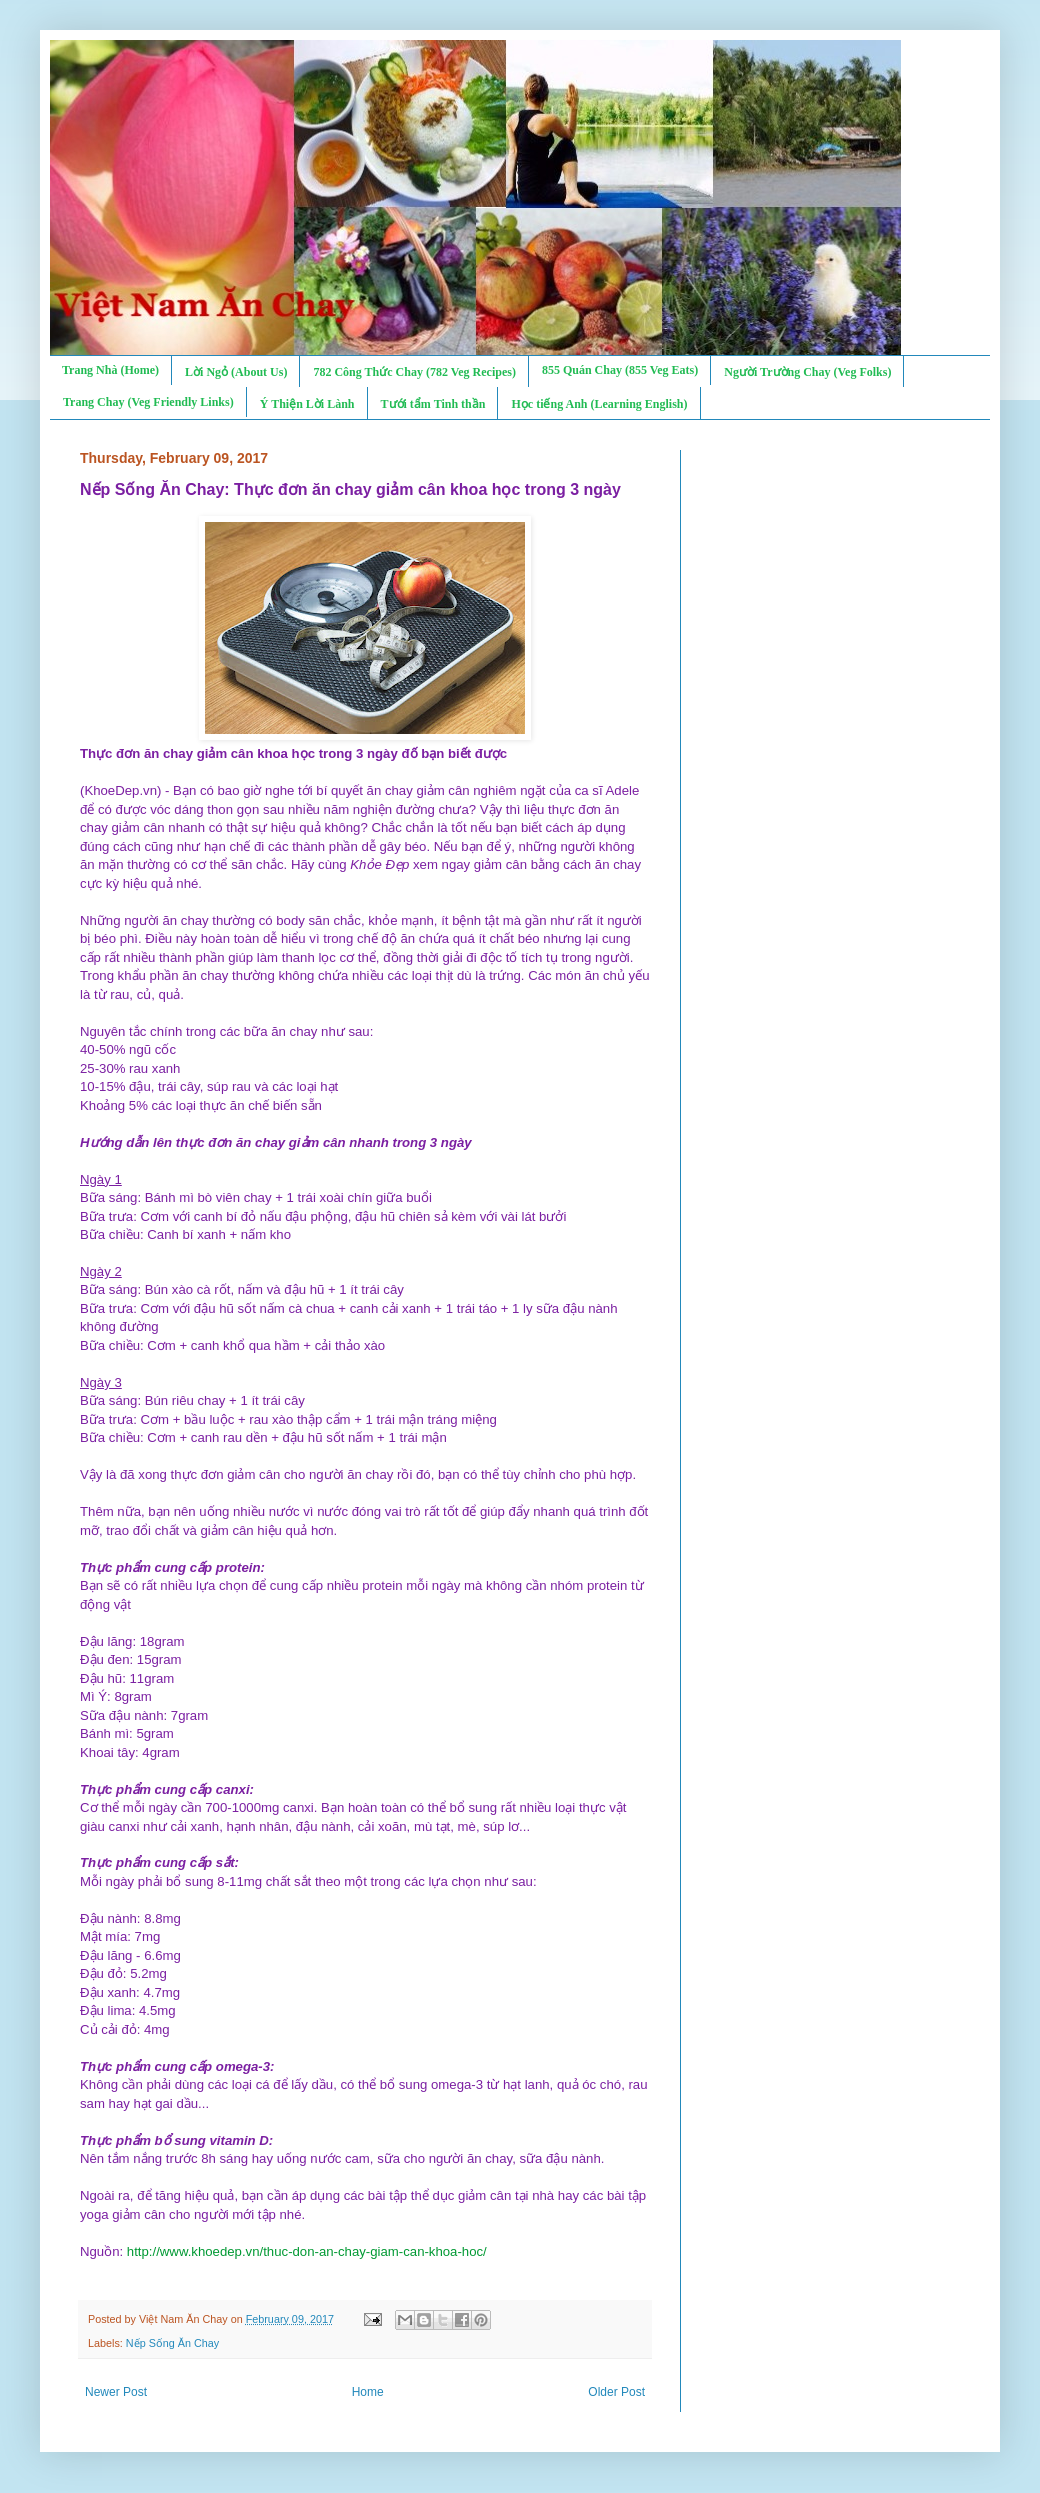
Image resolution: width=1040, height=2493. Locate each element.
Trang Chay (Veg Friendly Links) (148, 402)
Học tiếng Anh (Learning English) (599, 404)
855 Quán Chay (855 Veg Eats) (620, 370)
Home (368, 2392)
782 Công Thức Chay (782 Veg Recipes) (414, 372)
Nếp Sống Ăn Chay (172, 2343)
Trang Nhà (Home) (110, 370)
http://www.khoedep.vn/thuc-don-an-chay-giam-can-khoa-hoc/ (307, 2251)
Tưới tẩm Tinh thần (433, 404)
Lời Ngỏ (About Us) (236, 372)
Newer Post (116, 2392)
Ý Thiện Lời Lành (307, 404)
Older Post (616, 2392)
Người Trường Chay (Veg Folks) (807, 372)
